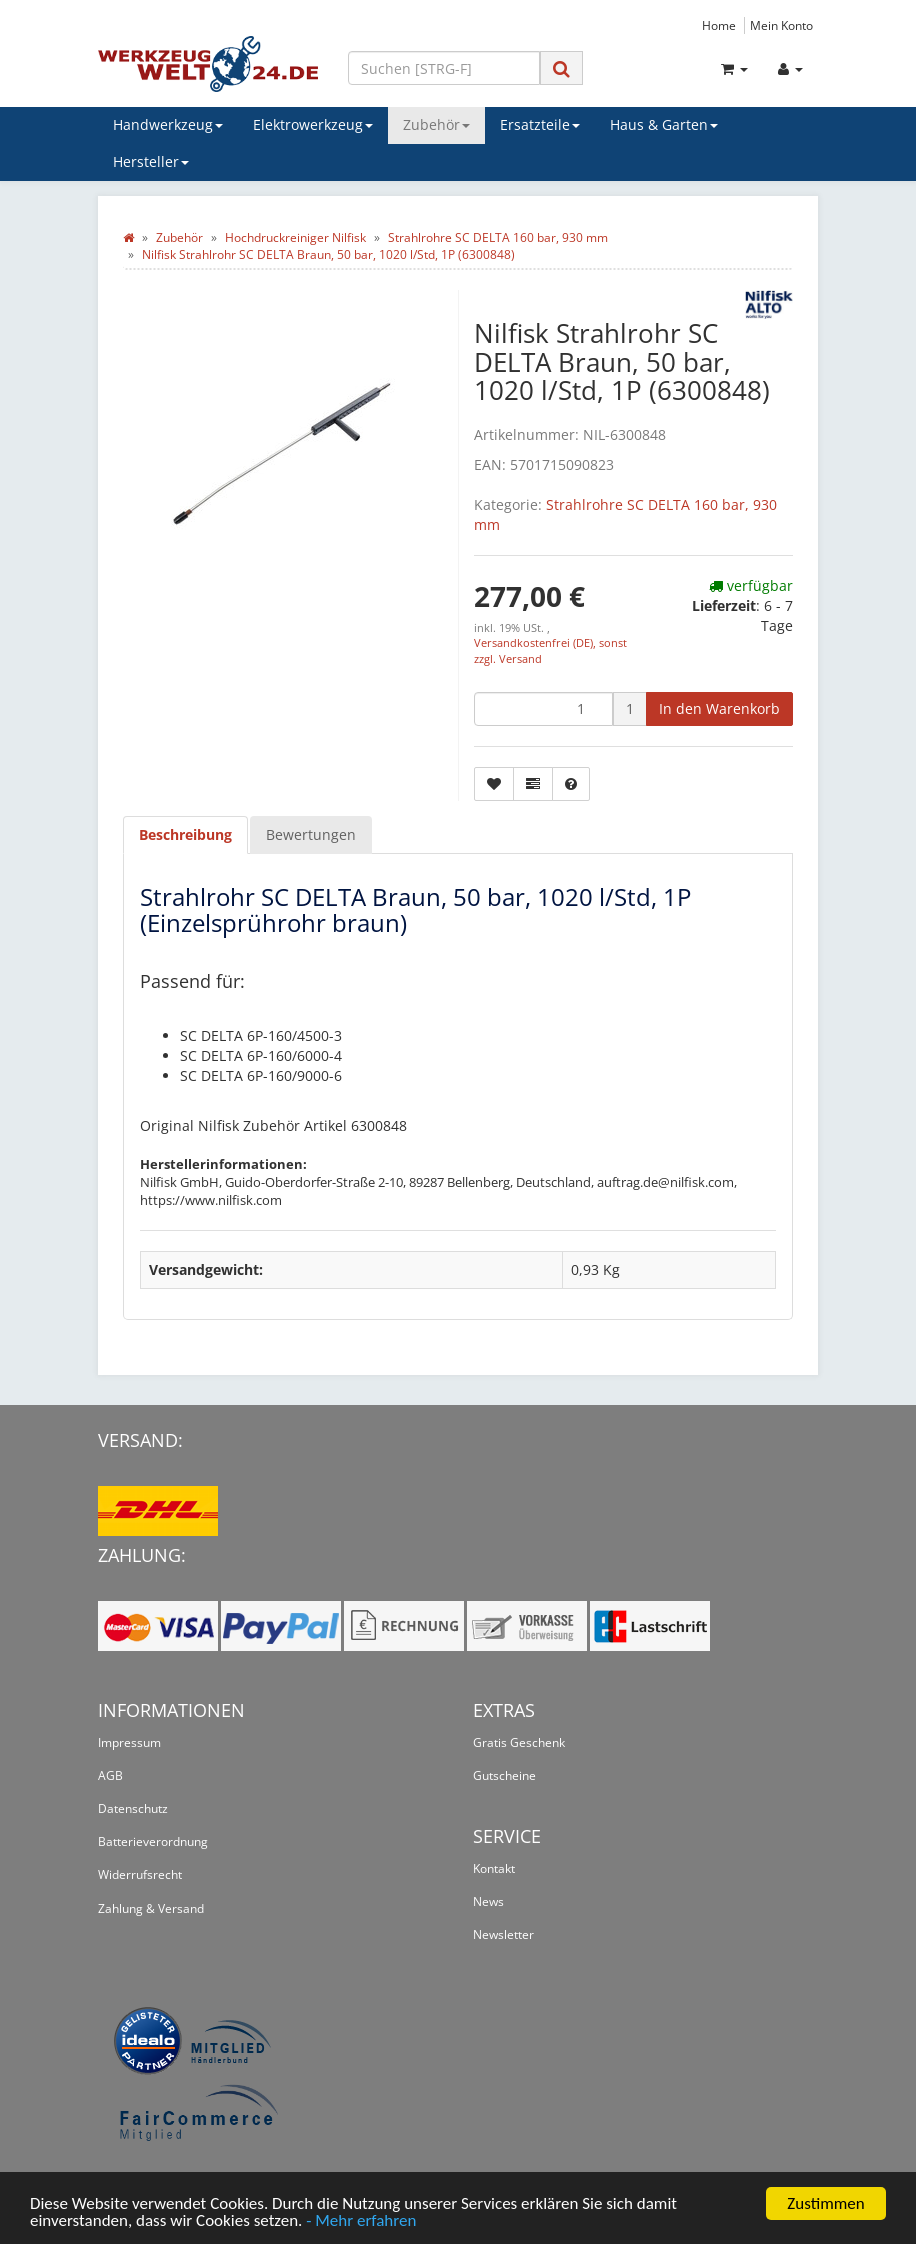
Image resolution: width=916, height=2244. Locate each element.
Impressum (129, 1742)
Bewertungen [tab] (311, 834)
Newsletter (503, 1934)
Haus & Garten (664, 124)
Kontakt (494, 1868)
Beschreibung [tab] (185, 834)
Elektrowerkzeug (313, 124)
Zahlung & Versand (151, 1908)
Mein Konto (781, 25)
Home (719, 25)
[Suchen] (444, 68)
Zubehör (436, 124)
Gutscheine (504, 1775)
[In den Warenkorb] (719, 709)
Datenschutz (133, 1808)
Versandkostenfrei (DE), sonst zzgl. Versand (550, 650)
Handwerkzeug (168, 124)
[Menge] (543, 709)
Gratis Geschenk (519, 1742)
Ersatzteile (540, 124)
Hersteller (151, 161)
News (488, 1901)
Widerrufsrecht (140, 1874)
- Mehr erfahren (361, 2221)
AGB (110, 1775)
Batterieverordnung (153, 1841)
